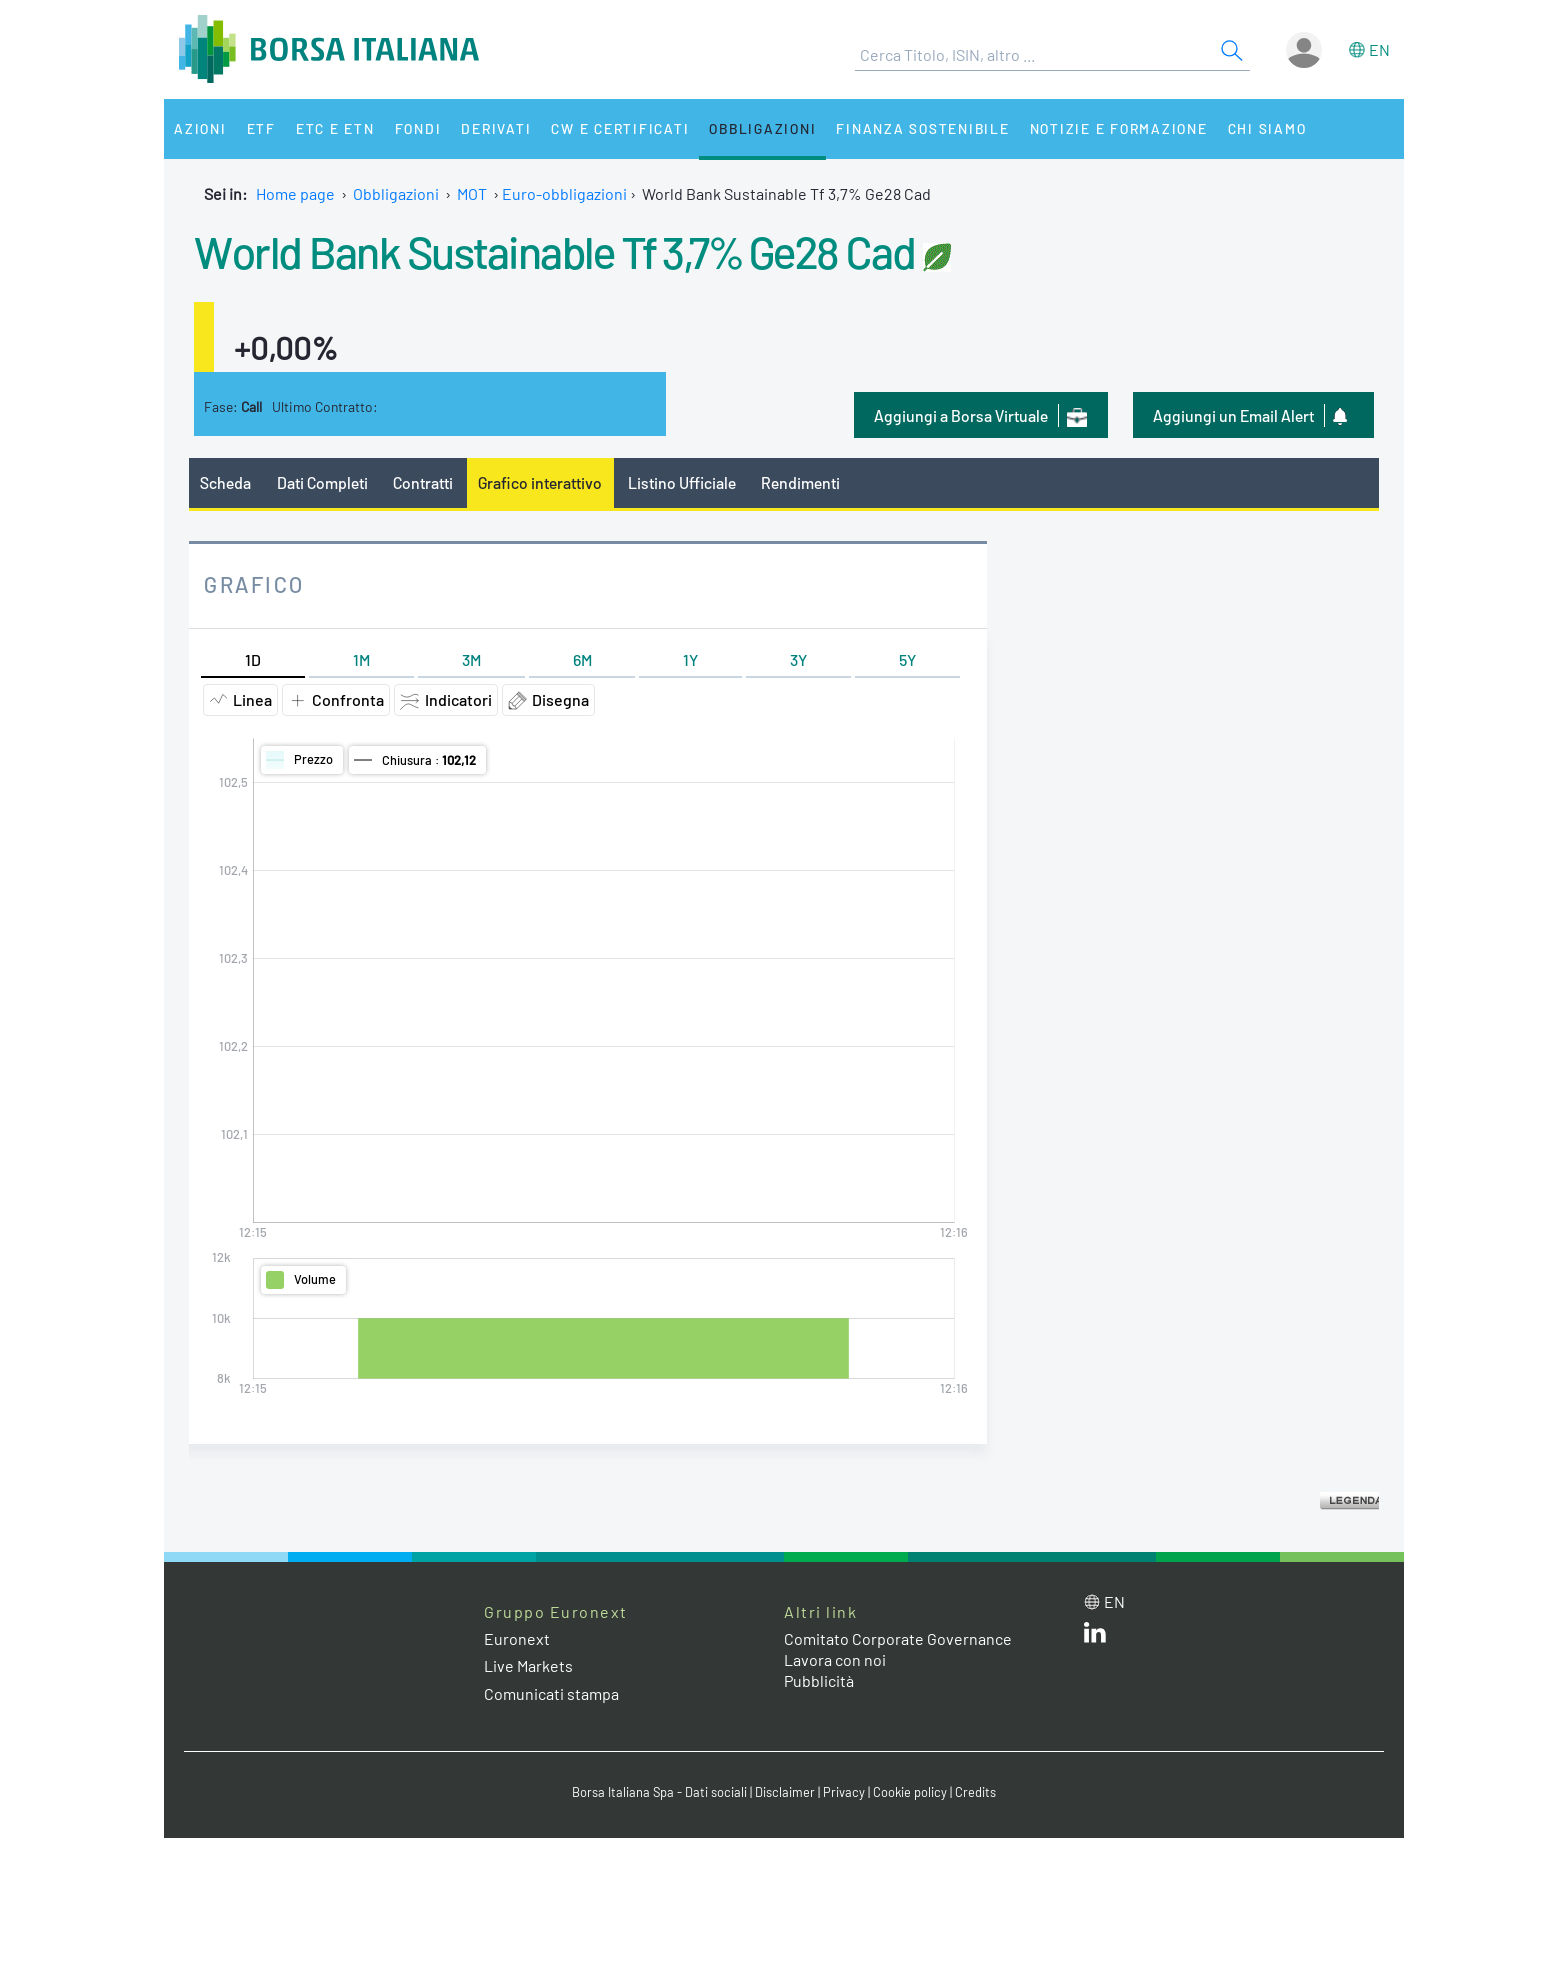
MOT (472, 193)
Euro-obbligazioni (564, 193)
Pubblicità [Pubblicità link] (819, 1680)
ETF (261, 128)
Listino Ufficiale (682, 482)
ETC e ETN (335, 128)
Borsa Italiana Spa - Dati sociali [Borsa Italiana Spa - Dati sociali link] (659, 1792)
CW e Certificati (620, 128)
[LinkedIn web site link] (1095, 1636)
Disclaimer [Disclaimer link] (785, 1792)
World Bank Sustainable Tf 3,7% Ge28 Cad (555, 251)
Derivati (496, 128)
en (1379, 49)
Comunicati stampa (551, 1693)
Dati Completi (322, 482)
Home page (295, 193)
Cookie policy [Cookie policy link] (910, 1792)
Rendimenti (800, 482)
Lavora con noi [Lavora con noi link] (835, 1659)
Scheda (225, 482)
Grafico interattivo (540, 482)
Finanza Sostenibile (922, 128)
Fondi (418, 128)
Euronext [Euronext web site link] (517, 1638)
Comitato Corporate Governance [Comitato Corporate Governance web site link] (898, 1638)
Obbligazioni (762, 128)
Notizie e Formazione (1119, 128)
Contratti (423, 482)
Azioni (200, 128)
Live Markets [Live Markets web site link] (528, 1665)
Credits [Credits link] (975, 1792)
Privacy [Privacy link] (844, 1792)
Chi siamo (1267, 128)
